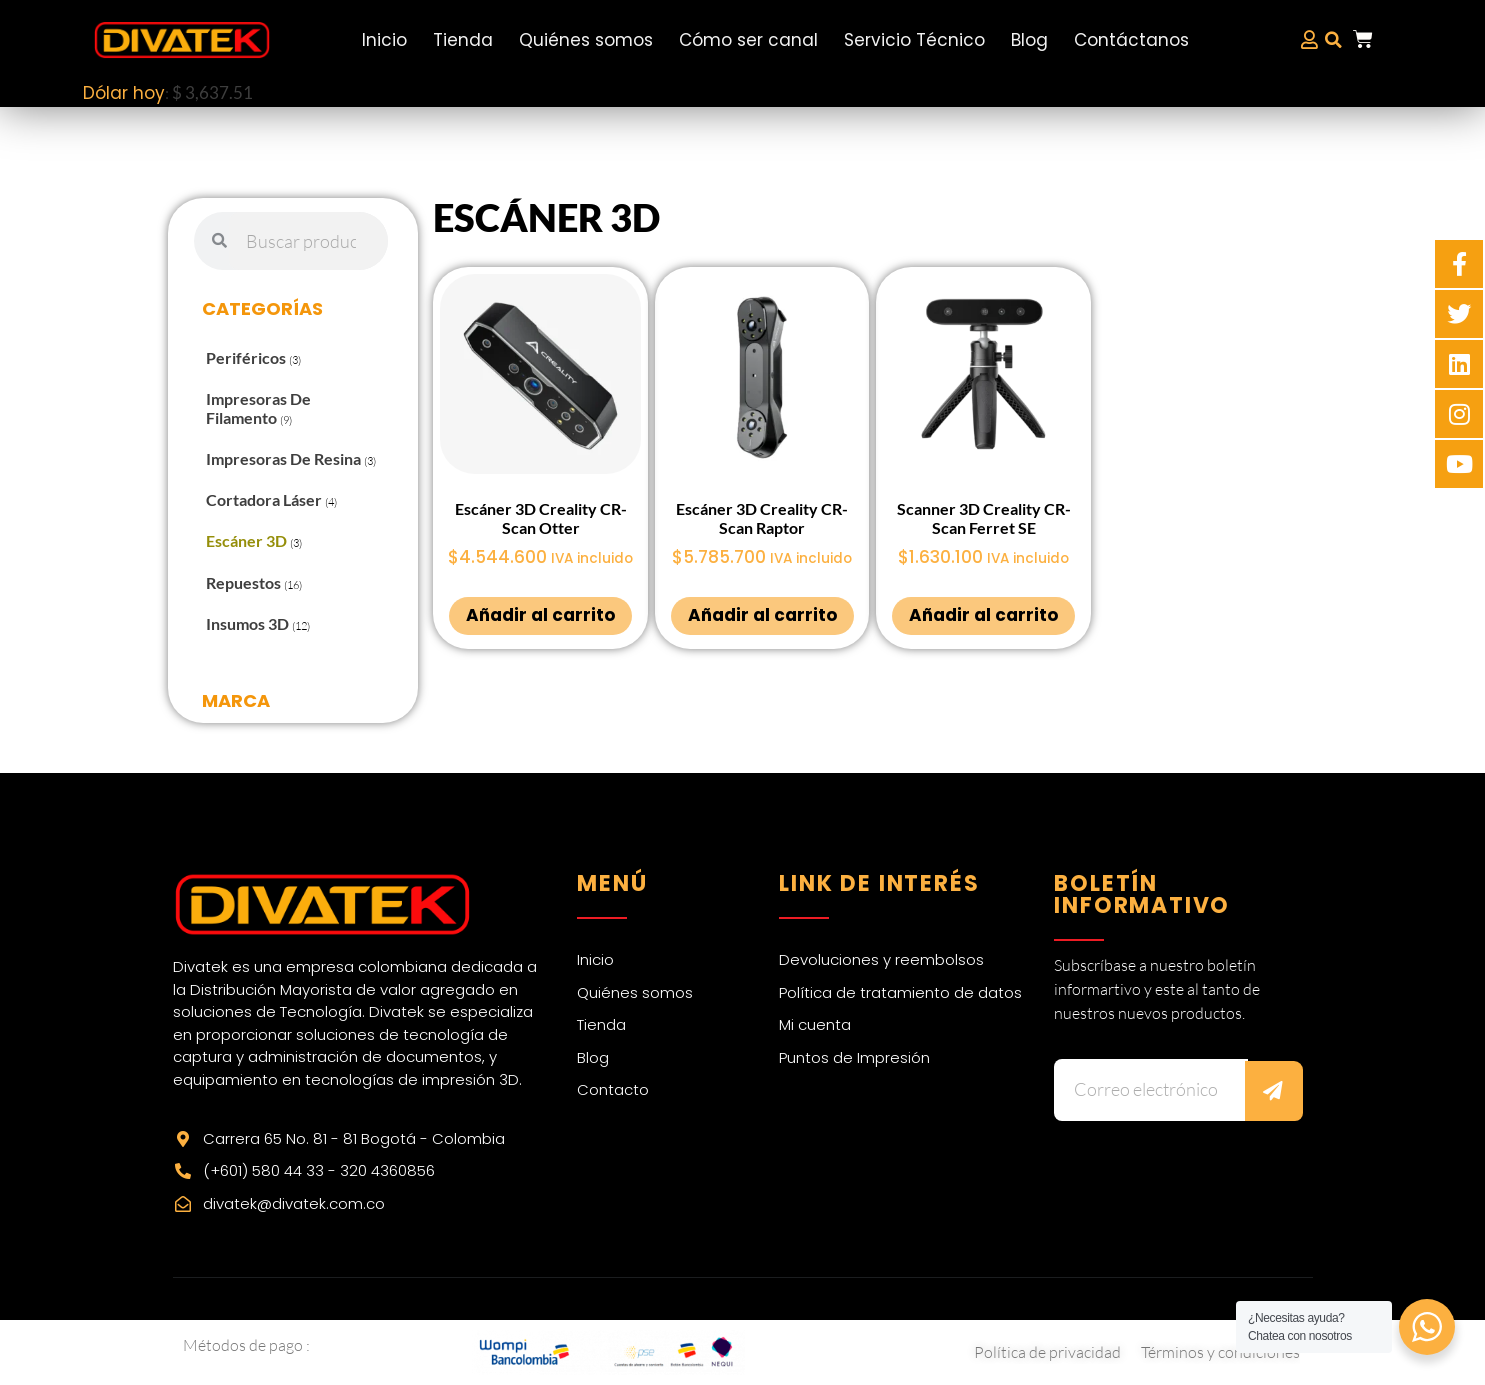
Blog (1029, 40)
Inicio (384, 40)
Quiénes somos (586, 40)
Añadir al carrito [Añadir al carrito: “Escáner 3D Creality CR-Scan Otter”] (540, 615)
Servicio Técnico (914, 40)
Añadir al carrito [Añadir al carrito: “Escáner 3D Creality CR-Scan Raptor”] (762, 615)
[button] (1334, 40)
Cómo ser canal (748, 40)
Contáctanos (1131, 40)
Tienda (463, 40)
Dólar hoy (124, 93)
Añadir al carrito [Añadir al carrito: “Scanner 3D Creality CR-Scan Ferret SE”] (983, 615)
